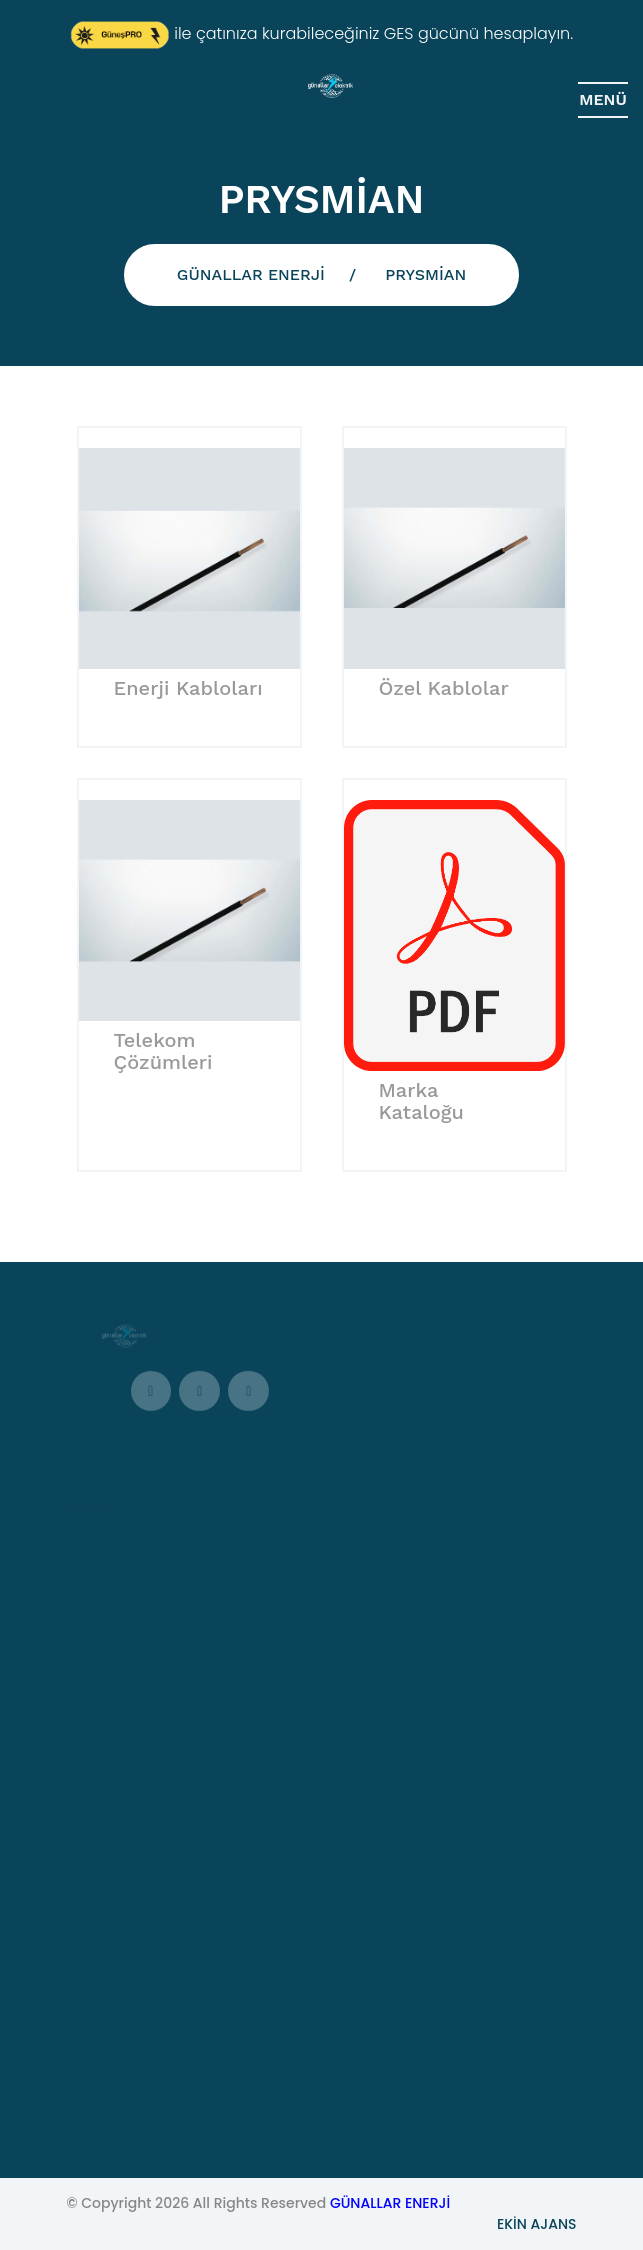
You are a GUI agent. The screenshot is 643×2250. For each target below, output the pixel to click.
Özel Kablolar (444, 688)
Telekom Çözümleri (163, 1051)
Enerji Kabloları (188, 688)
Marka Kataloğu (421, 1101)
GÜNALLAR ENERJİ (251, 274)
